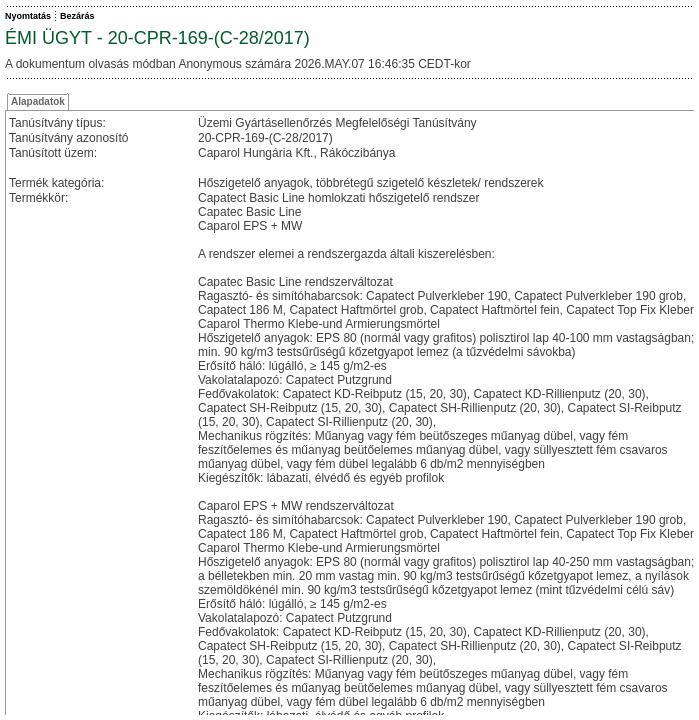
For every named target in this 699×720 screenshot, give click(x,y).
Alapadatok (38, 101)
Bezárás (77, 16)
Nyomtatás (28, 16)
